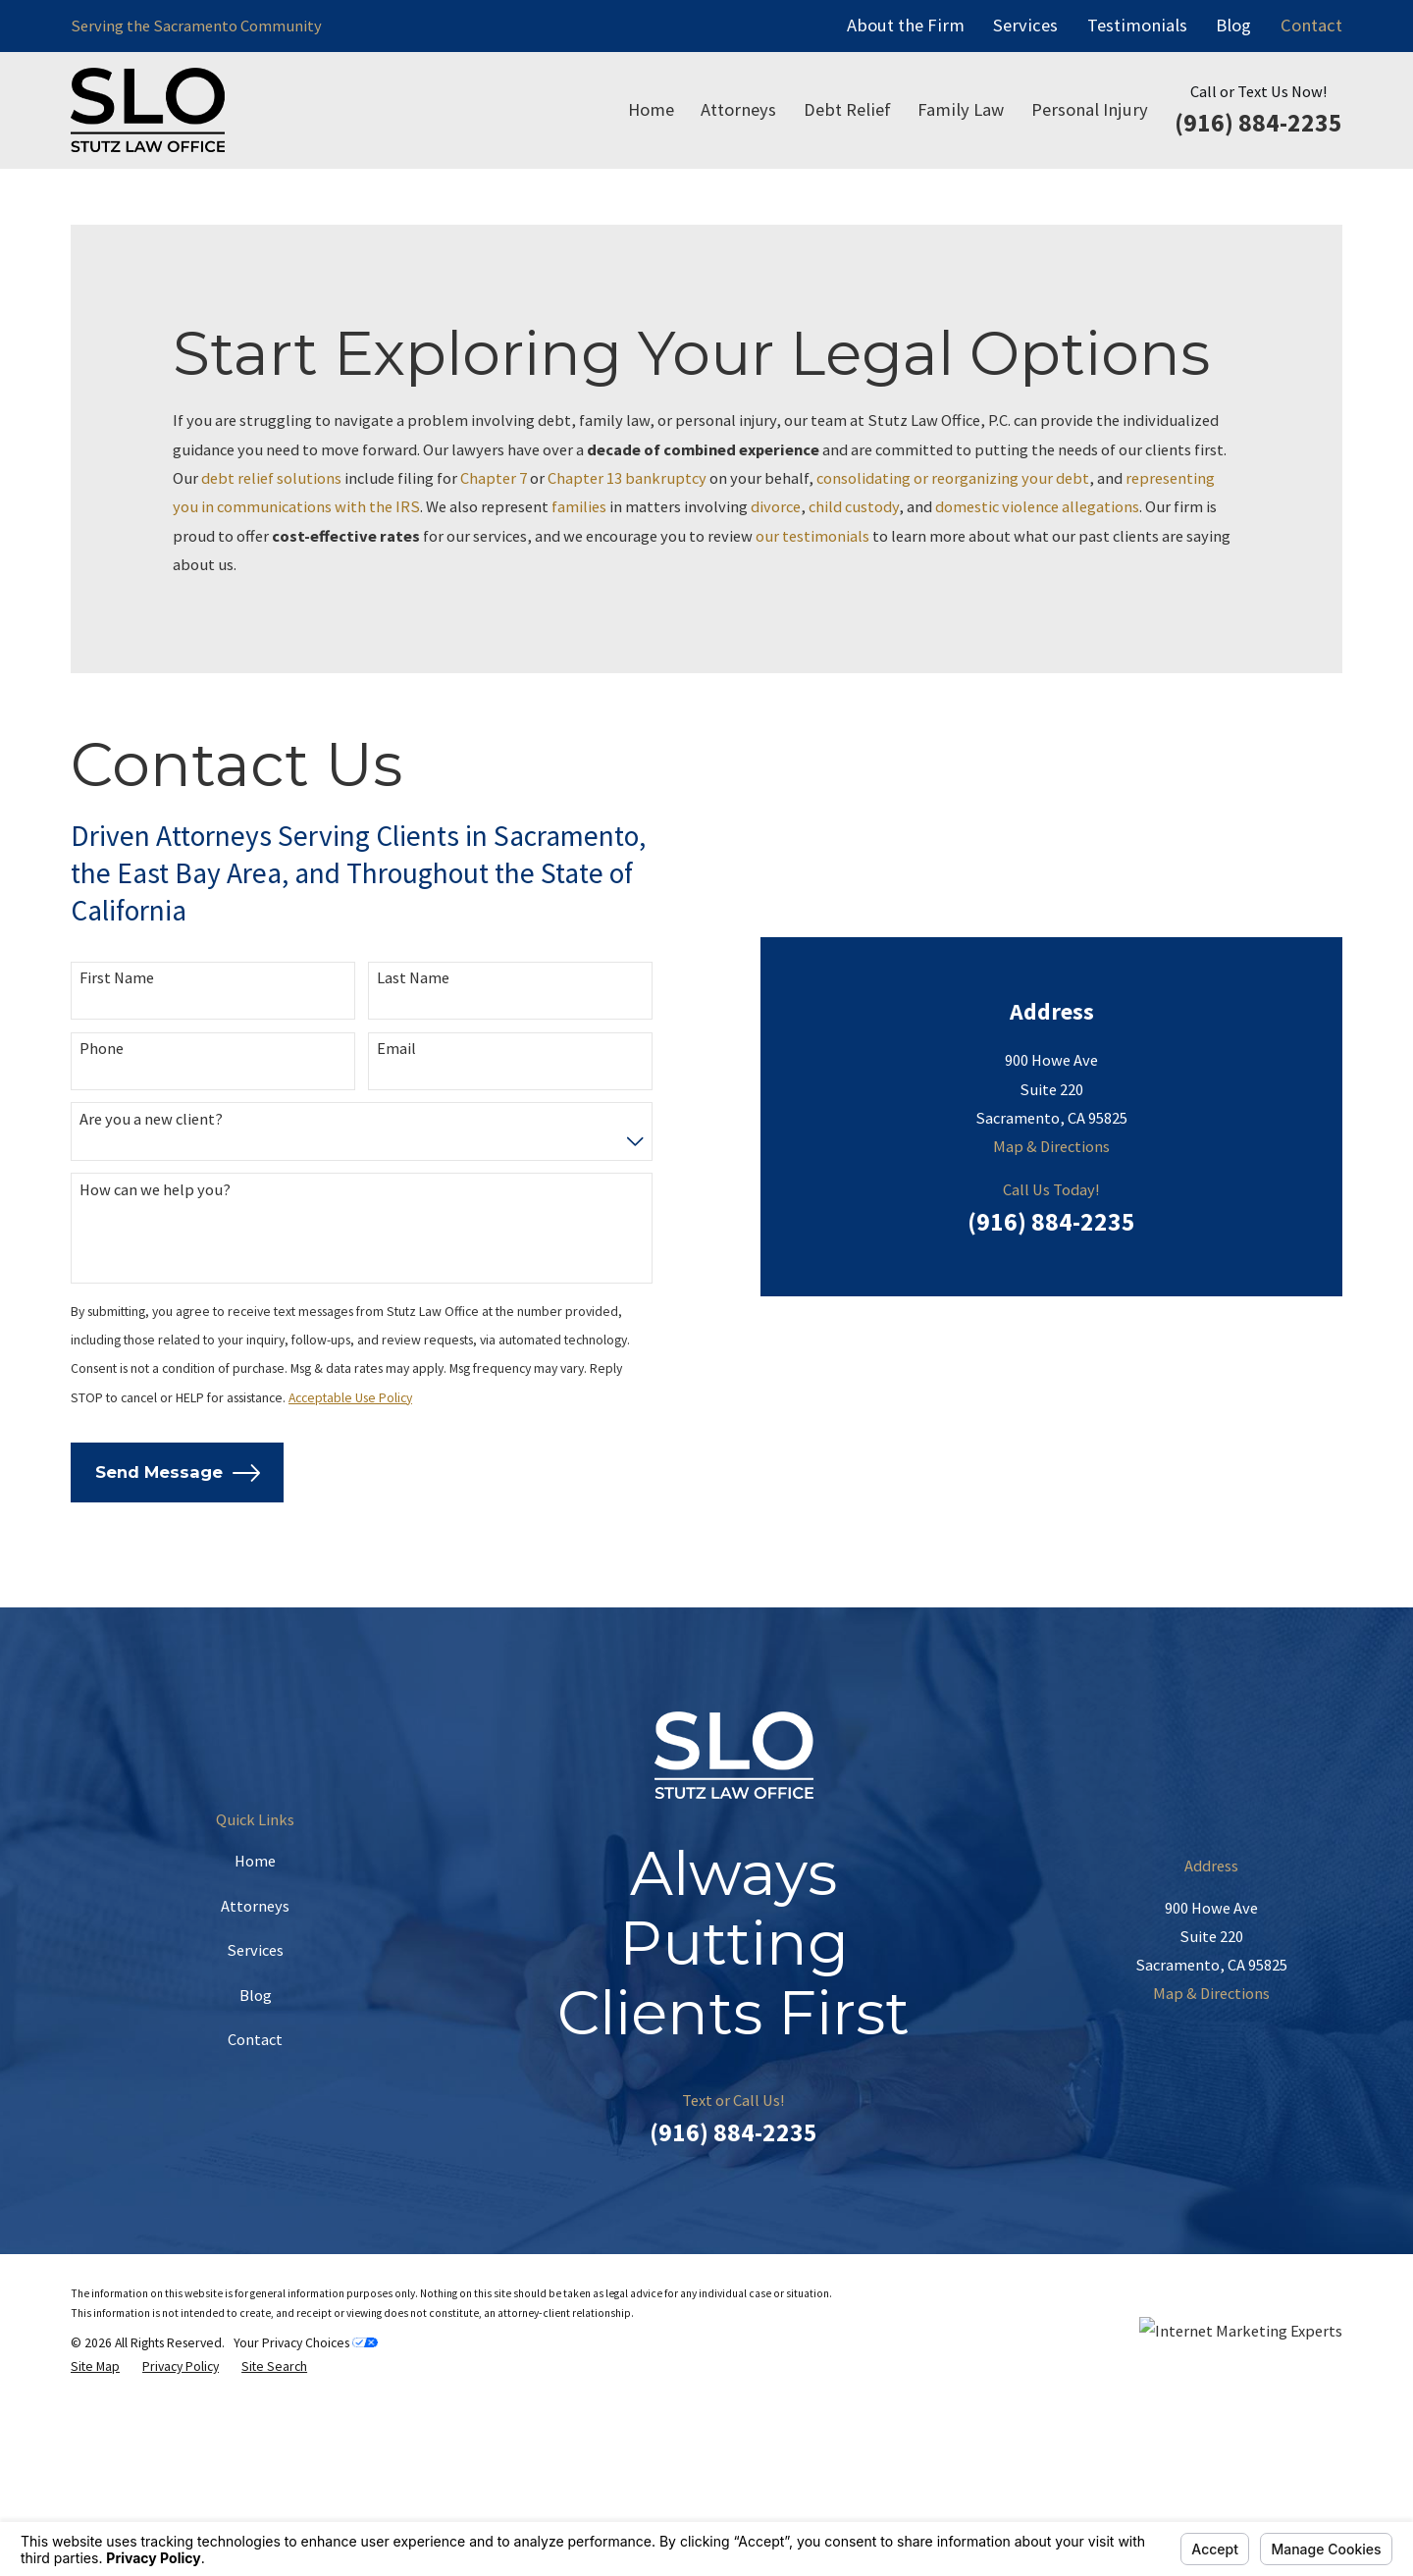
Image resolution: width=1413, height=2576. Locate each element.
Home (255, 2029)
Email (396, 1133)
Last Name (413, 1062)
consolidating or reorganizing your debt (952, 478)
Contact (1311, 25)
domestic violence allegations (1037, 506)
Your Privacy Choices (306, 2510)
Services (1025, 25)
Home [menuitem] (651, 109)
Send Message (177, 1557)
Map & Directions (1051, 939)
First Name (116, 1062)
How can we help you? (155, 1273)
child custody (854, 506)
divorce (776, 506)
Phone (101, 1133)
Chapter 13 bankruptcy (627, 478)
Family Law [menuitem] (960, 109)
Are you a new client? (151, 1202)
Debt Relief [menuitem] (847, 109)
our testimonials (812, 536)
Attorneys (255, 2073)
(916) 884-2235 (1258, 122)
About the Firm (906, 25)
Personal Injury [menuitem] (1089, 109)
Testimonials (1137, 25)
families (578, 506)
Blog (1233, 25)
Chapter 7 (493, 478)
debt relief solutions (271, 478)
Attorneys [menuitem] (738, 109)
